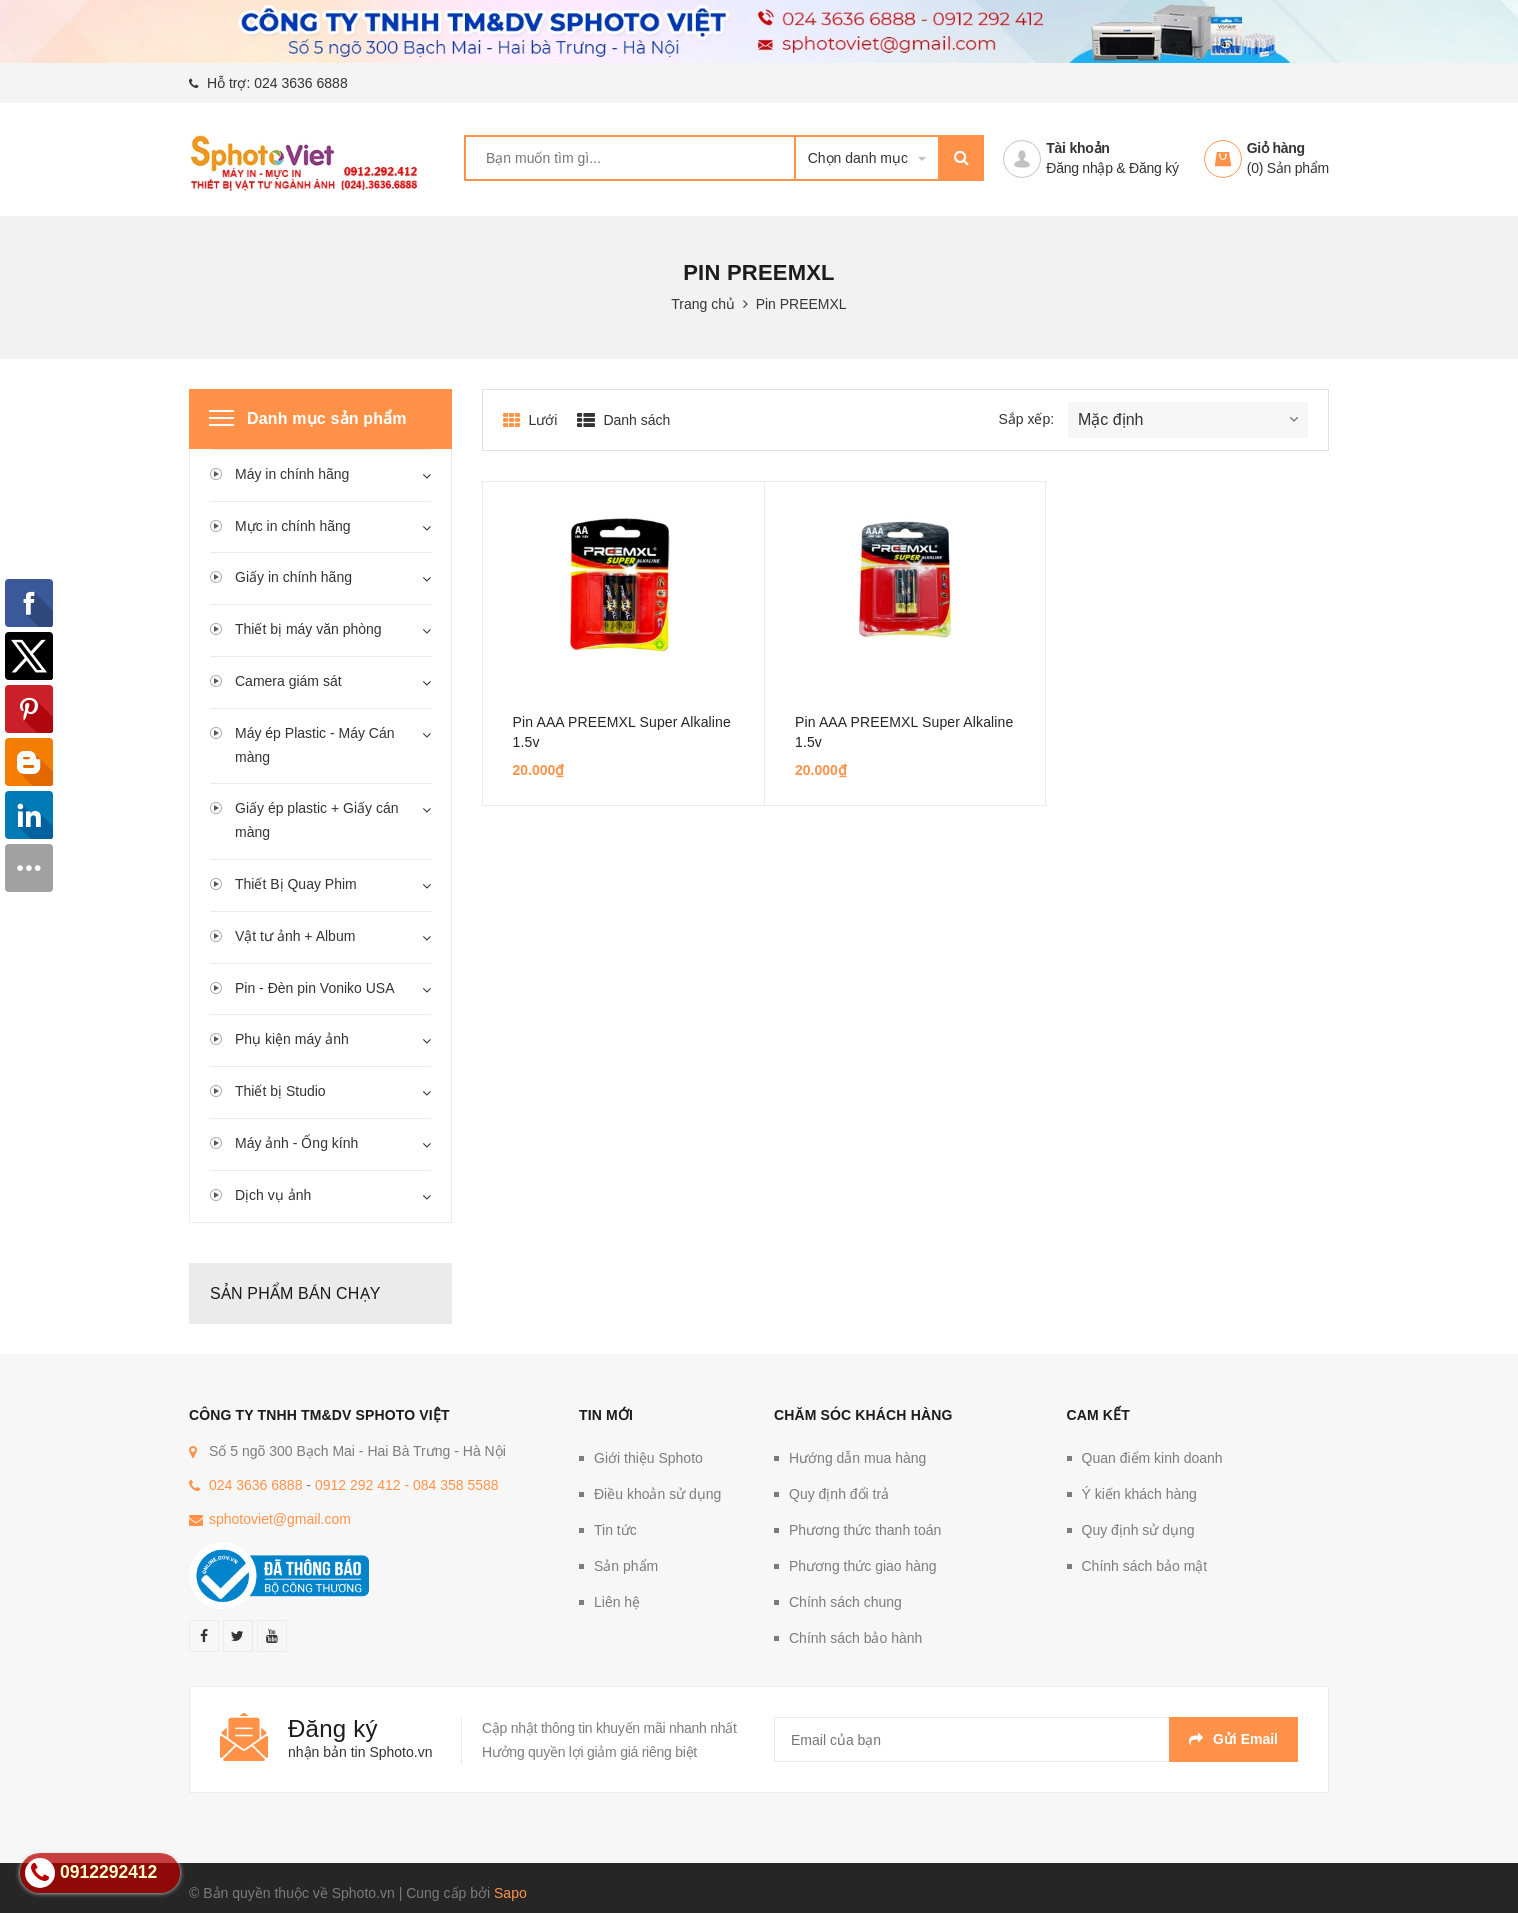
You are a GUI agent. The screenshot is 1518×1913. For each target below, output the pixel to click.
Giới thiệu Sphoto (648, 1458)
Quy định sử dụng (1138, 1530)
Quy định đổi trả (839, 1494)
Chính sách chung (845, 1602)
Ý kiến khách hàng (1139, 1494)
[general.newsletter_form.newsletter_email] (1036, 1739)
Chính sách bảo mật (1145, 1566)
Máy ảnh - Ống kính (296, 1143)
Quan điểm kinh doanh (1152, 1458)
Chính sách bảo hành (855, 1638)
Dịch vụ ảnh (273, 1195)
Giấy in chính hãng (293, 577)
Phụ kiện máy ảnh (292, 1039)
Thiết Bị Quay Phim (296, 884)
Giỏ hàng (1276, 148)
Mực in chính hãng (293, 526)
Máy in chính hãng (292, 474)
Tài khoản (1077, 148)
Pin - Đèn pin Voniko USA (315, 988)
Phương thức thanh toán (865, 1530)
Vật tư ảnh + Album (295, 936)
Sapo (510, 1893)
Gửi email (1233, 1739)
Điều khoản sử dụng (657, 1494)
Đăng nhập (1079, 168)
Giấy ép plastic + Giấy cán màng (316, 820)
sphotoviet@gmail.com (280, 1519)
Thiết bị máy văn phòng (308, 629)
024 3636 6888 (300, 83)
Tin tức (615, 1530)
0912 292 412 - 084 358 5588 (407, 1485)
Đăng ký (1154, 168)
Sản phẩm (626, 1566)
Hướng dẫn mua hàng (857, 1458)
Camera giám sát (288, 681)
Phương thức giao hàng (863, 1566)
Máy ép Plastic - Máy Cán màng (315, 745)
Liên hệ (617, 1602)
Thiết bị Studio (280, 1091)
